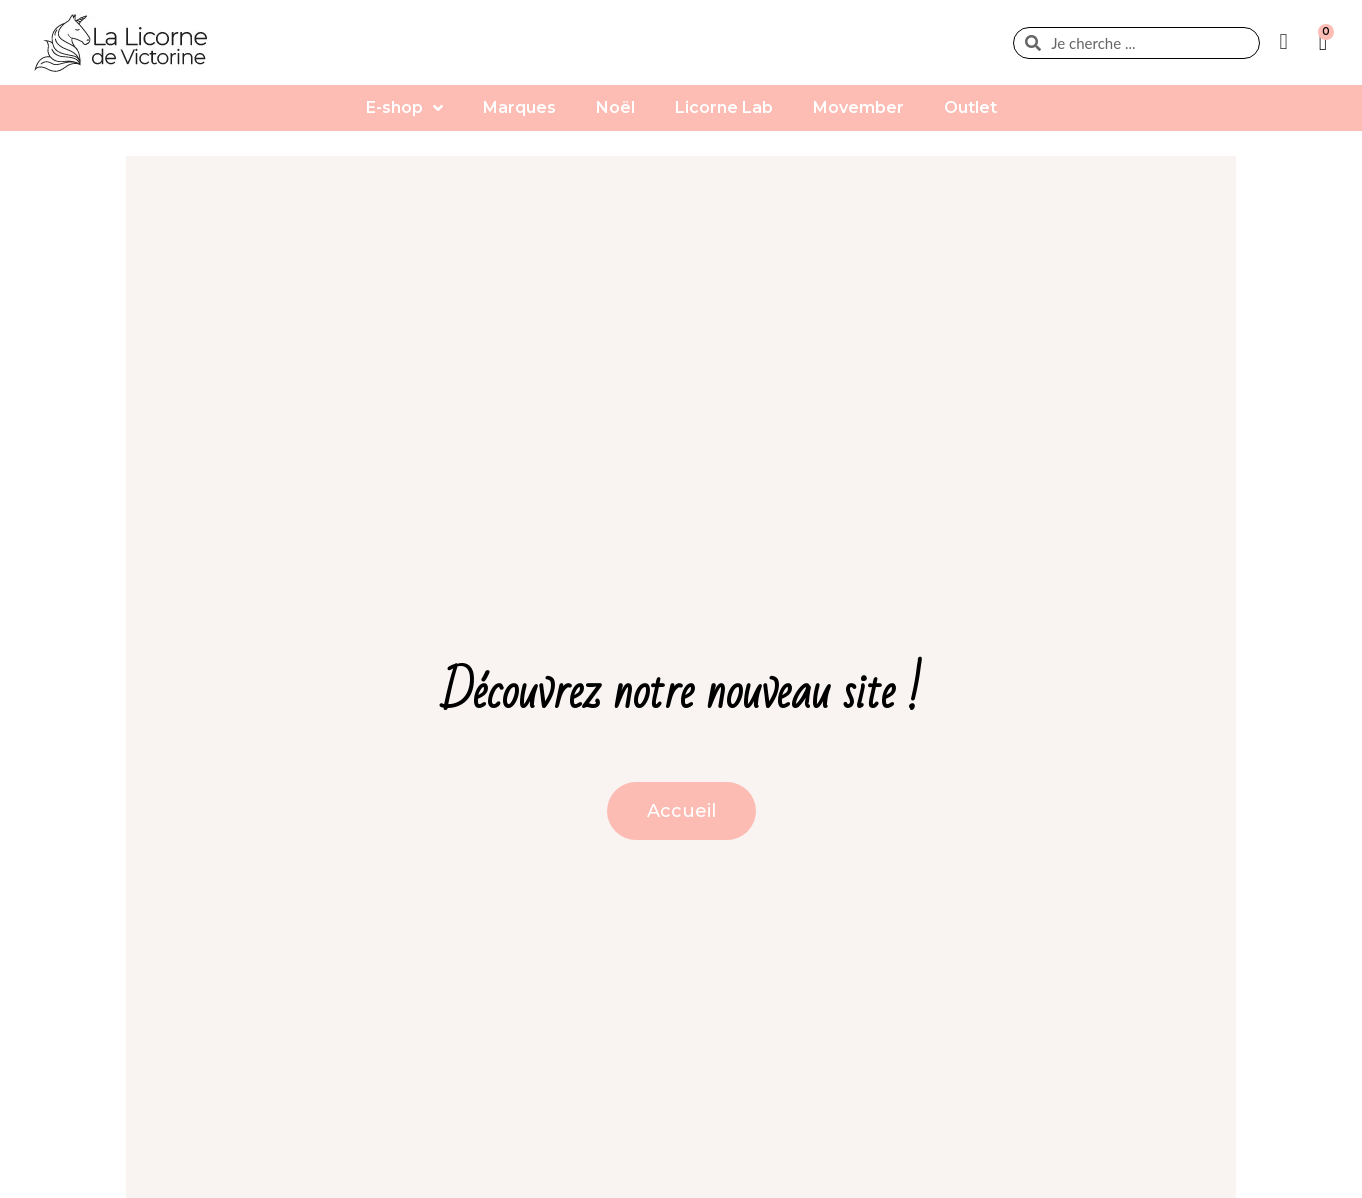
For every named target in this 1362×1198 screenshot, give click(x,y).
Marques (519, 107)
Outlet (970, 107)
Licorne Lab (724, 107)
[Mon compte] (1289, 42)
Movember (858, 107)
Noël (615, 107)
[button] (681, 811)
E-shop (404, 108)
